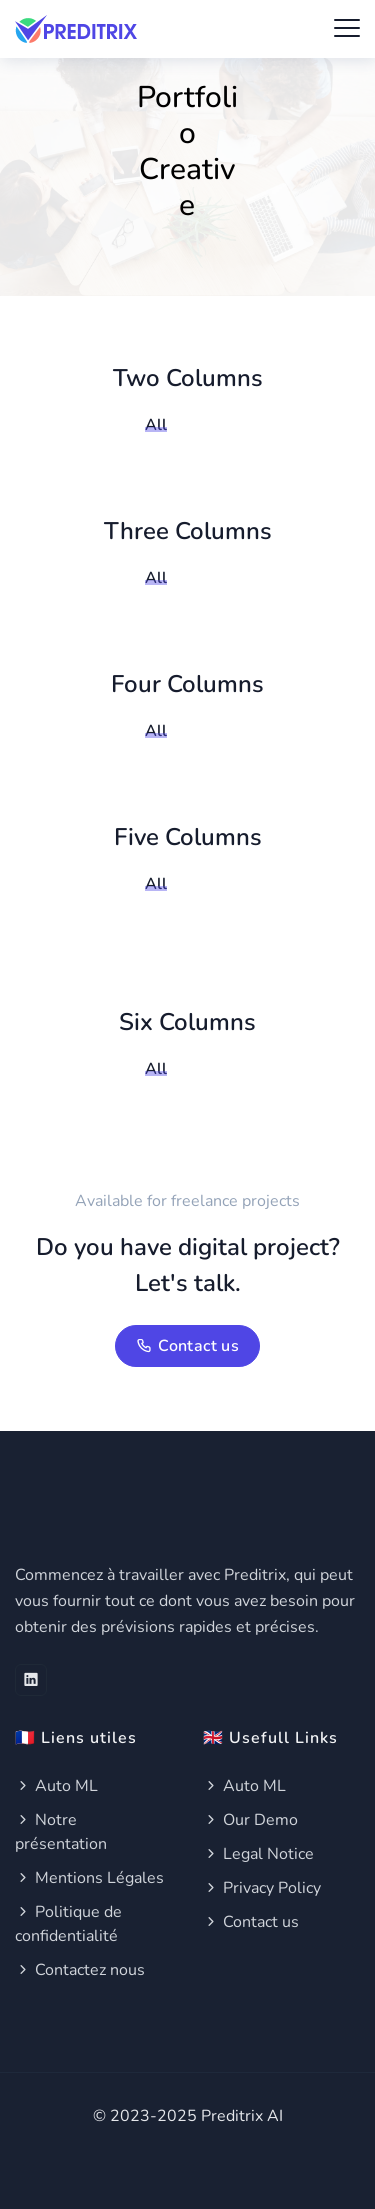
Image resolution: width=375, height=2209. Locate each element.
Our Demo (250, 1820)
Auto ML (56, 1786)
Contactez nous (80, 1970)
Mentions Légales (89, 1878)
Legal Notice (258, 1854)
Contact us (187, 1346)
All (156, 425)
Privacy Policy (262, 1888)
